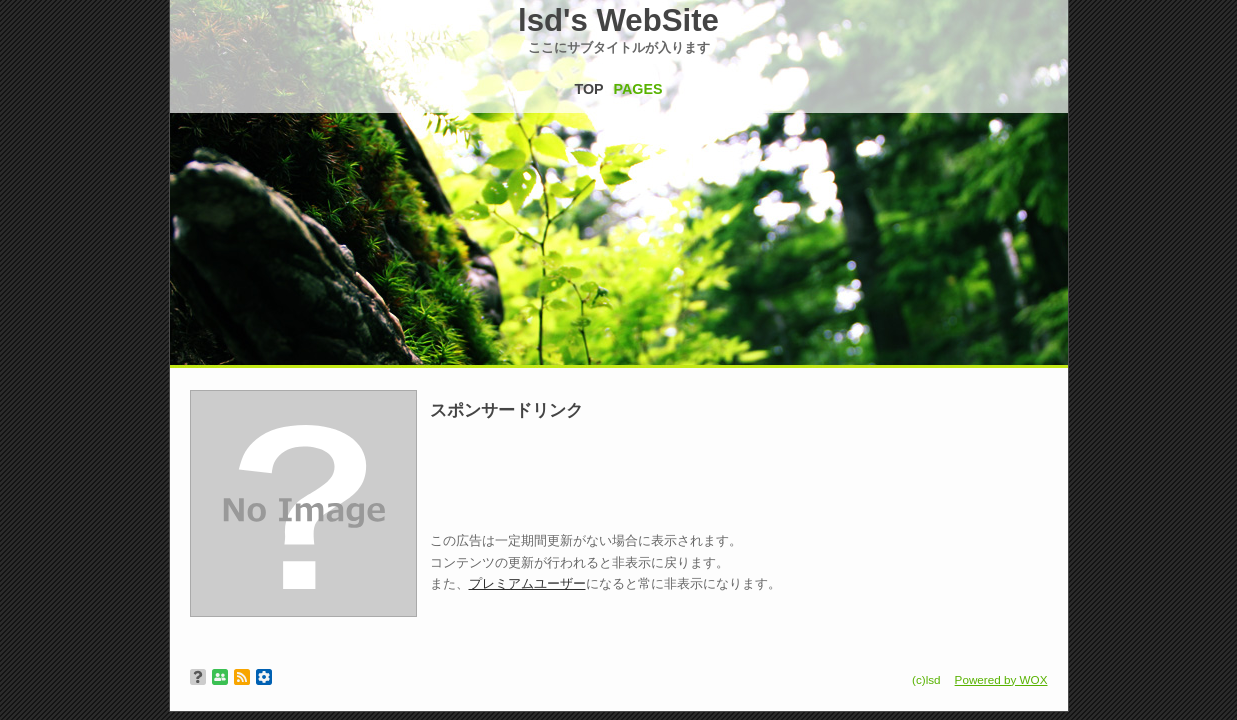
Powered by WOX (1001, 679)
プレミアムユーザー (527, 583)
